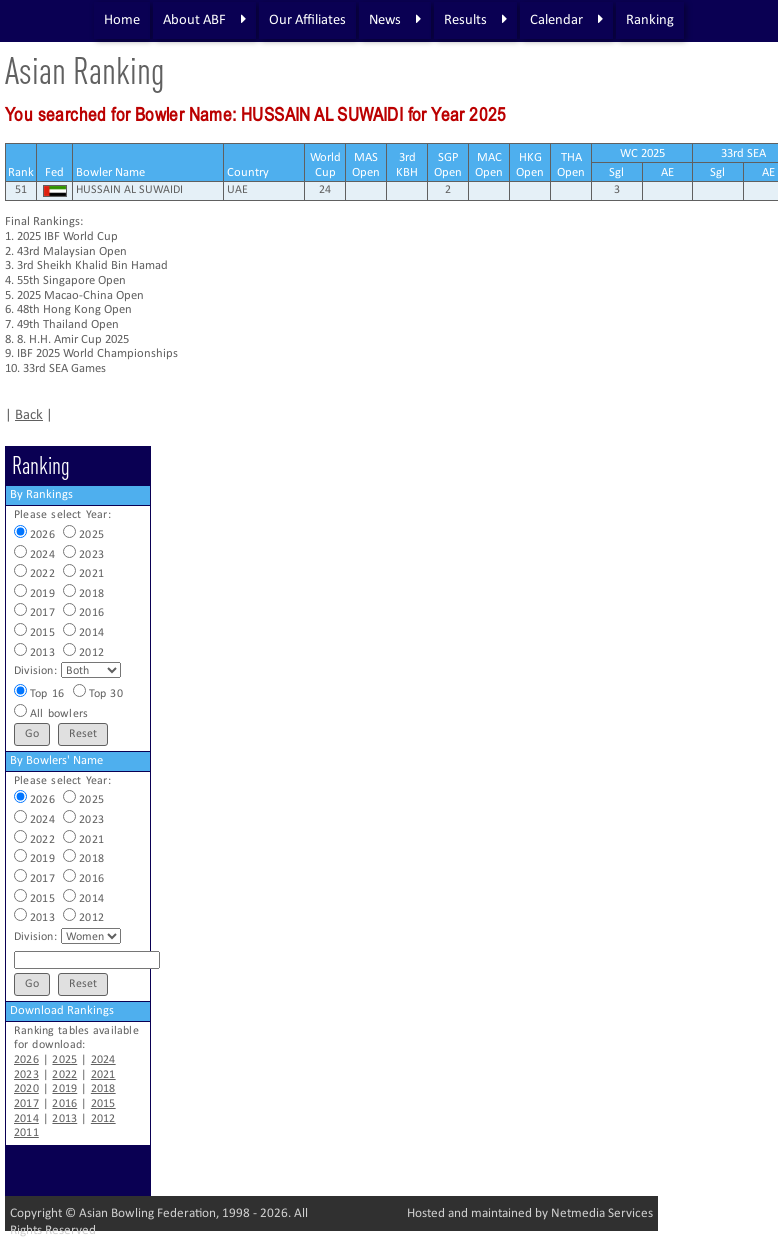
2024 (103, 1060)
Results (475, 20)
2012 (103, 1119)
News (395, 20)
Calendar (566, 20)
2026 (26, 1060)
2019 (64, 1089)
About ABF (204, 20)
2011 (26, 1133)
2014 (26, 1119)
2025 (64, 1060)
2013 (64, 1119)
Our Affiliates (307, 20)
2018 (103, 1089)
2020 (26, 1089)
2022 (64, 1075)
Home (122, 20)
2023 (26, 1075)
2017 (26, 1104)
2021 (103, 1075)
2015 (103, 1104)
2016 (64, 1104)
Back (29, 415)
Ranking (650, 20)
